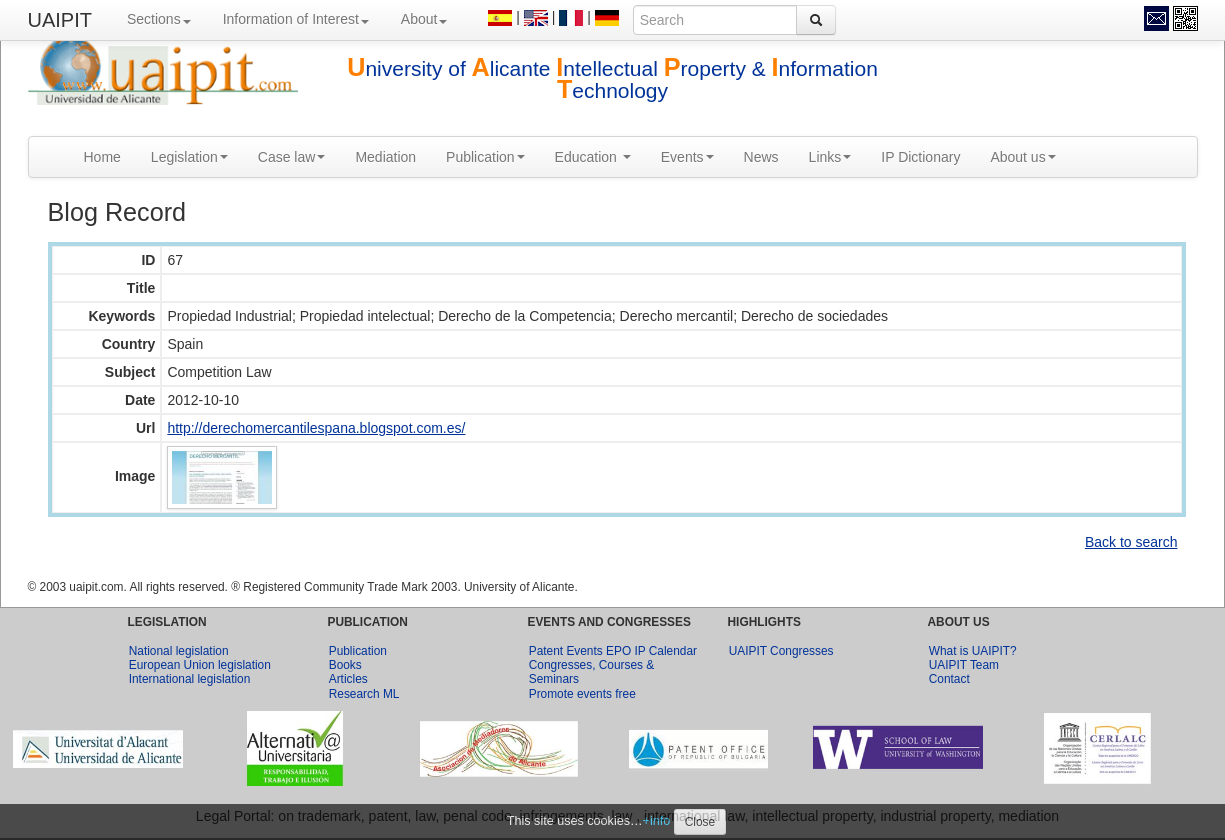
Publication (485, 157)
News (761, 157)
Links (830, 157)
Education (593, 157)
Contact (949, 679)
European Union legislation (200, 665)
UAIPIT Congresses (781, 651)
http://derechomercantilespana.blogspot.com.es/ (316, 428)
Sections (159, 19)
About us (1022, 157)
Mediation (385, 157)
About (424, 19)
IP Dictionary (920, 157)
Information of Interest (296, 19)
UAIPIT (60, 20)
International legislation (190, 679)
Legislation (189, 157)
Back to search (1131, 542)
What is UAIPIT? (973, 651)
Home (102, 157)
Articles (348, 679)
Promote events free (582, 694)
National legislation (179, 651)
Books (345, 665)
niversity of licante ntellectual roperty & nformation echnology (612, 79)
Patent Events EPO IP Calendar (613, 651)
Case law (292, 157)
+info (657, 821)
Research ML (364, 694)
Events (687, 157)
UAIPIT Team (964, 665)
